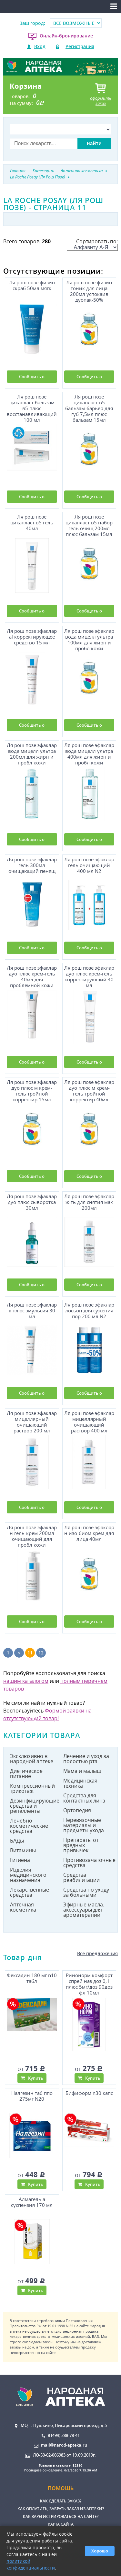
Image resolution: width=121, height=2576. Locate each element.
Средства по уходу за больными (86, 1892)
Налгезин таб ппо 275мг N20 (32, 2096)
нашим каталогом (25, 1680)
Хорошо (99, 2551)
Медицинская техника (80, 1783)
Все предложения (97, 1953)
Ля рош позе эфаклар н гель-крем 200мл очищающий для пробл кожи (32, 1535)
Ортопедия (77, 1810)
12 (41, 1653)
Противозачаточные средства (87, 1862)
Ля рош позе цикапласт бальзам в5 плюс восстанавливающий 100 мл (32, 407)
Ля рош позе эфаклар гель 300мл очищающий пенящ (32, 865)
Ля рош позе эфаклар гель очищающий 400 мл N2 (89, 865)
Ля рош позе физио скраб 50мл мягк (32, 285)
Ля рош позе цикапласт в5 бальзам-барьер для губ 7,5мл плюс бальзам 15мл (89, 407)
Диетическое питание (26, 1773)
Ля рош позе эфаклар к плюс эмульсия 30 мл (32, 1310)
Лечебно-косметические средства (29, 1826)
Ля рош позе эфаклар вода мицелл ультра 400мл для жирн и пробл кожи (89, 753)
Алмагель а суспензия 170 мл (32, 2202)
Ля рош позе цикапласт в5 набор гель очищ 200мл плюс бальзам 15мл (89, 524)
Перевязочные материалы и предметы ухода (83, 1825)
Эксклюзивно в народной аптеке (31, 1758)
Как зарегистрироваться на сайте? (60, 2516)
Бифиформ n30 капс (89, 2093)
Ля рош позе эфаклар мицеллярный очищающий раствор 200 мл (32, 1421)
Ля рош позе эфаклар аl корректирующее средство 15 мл (32, 637)
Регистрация (80, 46)
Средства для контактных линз (84, 1798)
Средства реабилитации (81, 1877)
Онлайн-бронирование (66, 36)
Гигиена (20, 1860)
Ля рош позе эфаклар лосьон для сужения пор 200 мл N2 (89, 1310)
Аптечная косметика (23, 1907)
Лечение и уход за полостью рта (86, 1758)
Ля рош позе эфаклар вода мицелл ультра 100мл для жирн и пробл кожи (89, 639)
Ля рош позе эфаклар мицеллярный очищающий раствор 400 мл (89, 1421)
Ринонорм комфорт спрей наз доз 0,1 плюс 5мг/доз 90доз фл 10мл (89, 1983)
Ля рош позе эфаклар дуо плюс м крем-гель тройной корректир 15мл (32, 1090)
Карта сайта (61, 2524)
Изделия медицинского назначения (28, 1875)
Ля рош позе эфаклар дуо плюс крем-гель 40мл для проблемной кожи (32, 975)
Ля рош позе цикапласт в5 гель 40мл (31, 522)
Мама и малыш (82, 1770)
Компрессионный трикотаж (32, 1788)
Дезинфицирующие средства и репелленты (34, 1805)
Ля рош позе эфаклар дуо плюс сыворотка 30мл (32, 1202)
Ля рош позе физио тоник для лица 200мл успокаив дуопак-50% (89, 290)
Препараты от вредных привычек (80, 1845)
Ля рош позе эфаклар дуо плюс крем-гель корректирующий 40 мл (89, 975)
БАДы (17, 1840)
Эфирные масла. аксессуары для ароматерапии (83, 1909)
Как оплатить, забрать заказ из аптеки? (60, 2508)
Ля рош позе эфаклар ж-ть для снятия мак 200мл (89, 1202)
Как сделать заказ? (60, 2501)
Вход (39, 46)
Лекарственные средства (29, 1892)
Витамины (23, 1850)
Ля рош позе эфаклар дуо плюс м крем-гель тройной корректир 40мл (89, 1090)
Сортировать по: (92, 244)
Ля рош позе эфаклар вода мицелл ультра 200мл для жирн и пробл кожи (32, 753)
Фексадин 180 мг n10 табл (32, 1978)
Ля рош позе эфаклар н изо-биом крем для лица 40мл (89, 1533)
